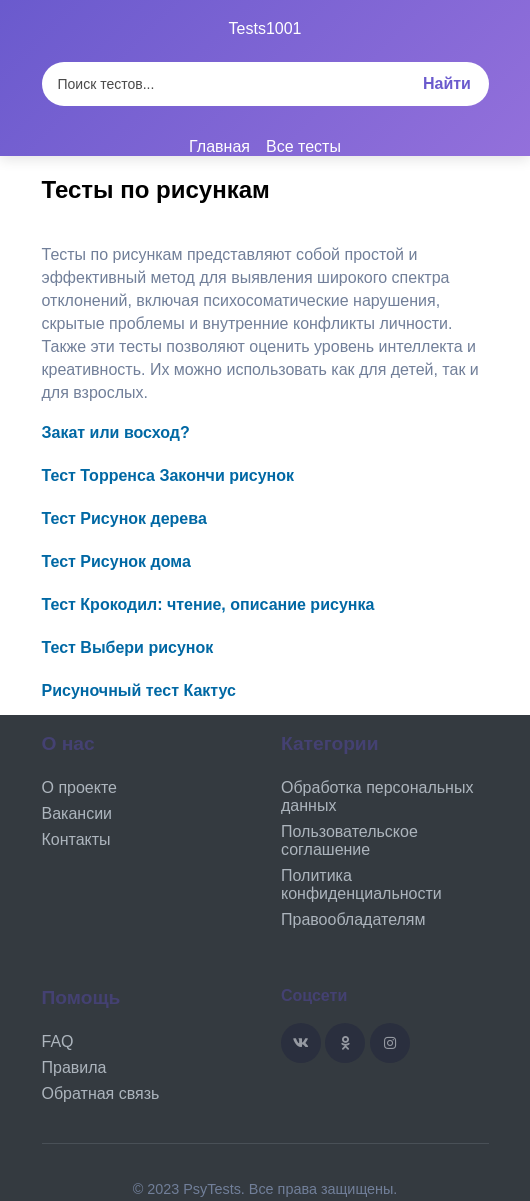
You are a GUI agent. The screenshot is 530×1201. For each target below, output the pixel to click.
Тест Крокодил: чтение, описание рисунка (208, 604)
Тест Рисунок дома (116, 561)
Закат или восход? (116, 432)
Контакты (76, 839)
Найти (447, 83)
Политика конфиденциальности (361, 884)
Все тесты (303, 146)
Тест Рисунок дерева (124, 518)
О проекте (79, 787)
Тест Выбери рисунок (128, 647)
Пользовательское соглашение (349, 840)
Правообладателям (353, 919)
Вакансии (77, 813)
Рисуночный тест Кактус (139, 690)
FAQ (58, 1041)
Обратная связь (101, 1093)
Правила (74, 1067)
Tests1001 (265, 28)
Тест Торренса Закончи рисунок (168, 475)
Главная (219, 146)
